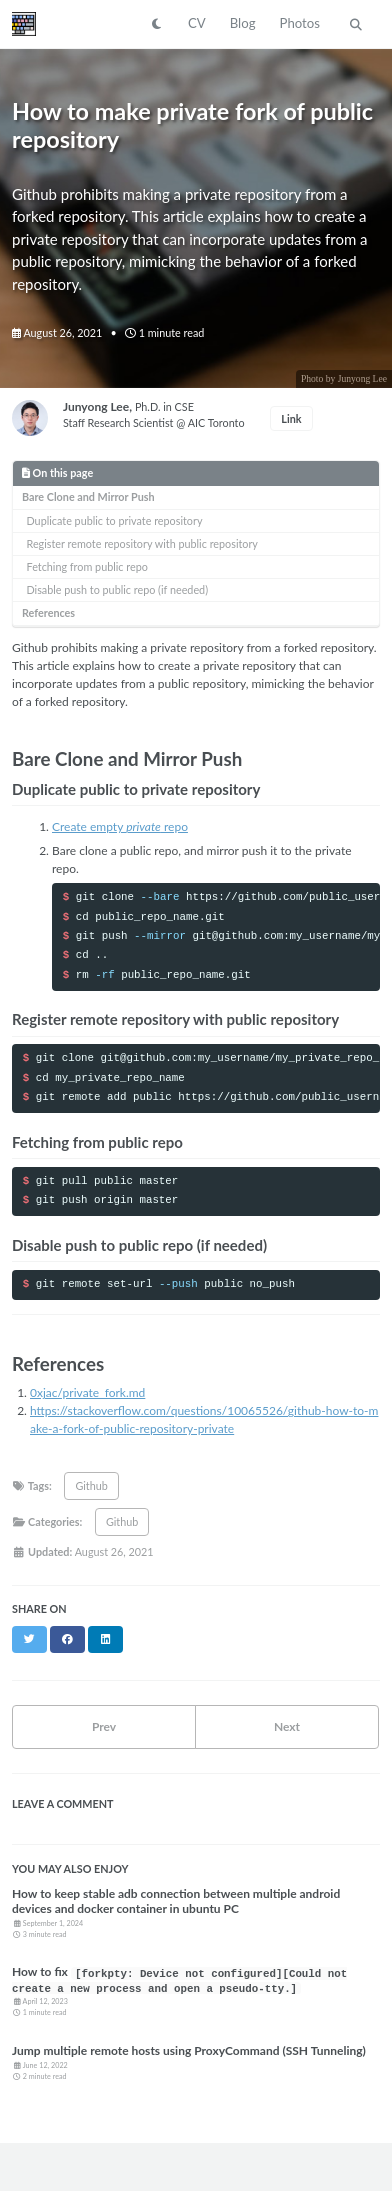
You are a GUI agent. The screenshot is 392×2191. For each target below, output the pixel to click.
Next (287, 1726)
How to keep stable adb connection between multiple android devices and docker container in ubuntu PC (176, 1901)
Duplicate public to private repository (115, 520)
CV (197, 23)
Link (291, 418)
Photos (300, 23)
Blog (243, 23)
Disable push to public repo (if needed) (118, 589)
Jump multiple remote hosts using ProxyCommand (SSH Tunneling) (189, 2050)
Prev (104, 1726)
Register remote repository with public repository (142, 543)
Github (91, 1485)
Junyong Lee (96, 406)
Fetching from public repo (87, 566)
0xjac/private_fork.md (87, 1392)
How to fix (179, 1979)
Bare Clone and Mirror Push (88, 496)
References (48, 612)
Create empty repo (120, 826)
